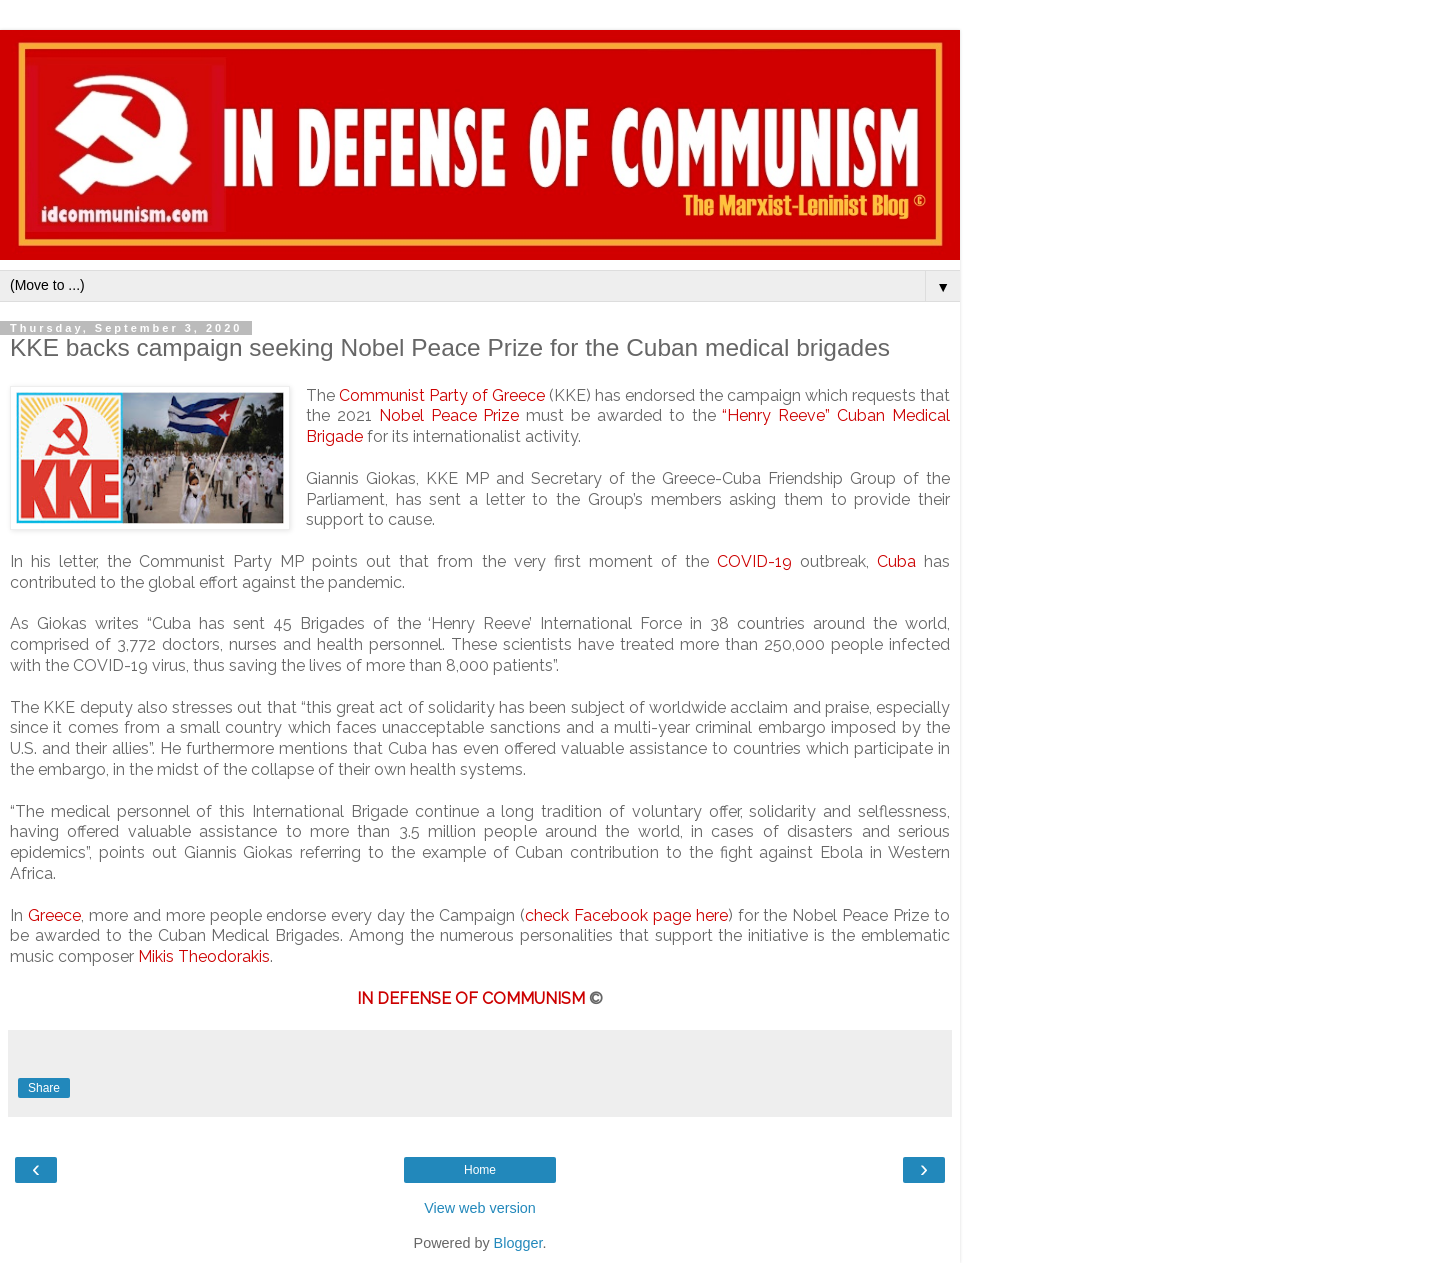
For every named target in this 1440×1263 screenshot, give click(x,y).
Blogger (518, 1243)
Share (44, 1088)
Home (480, 1170)
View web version (480, 1208)
